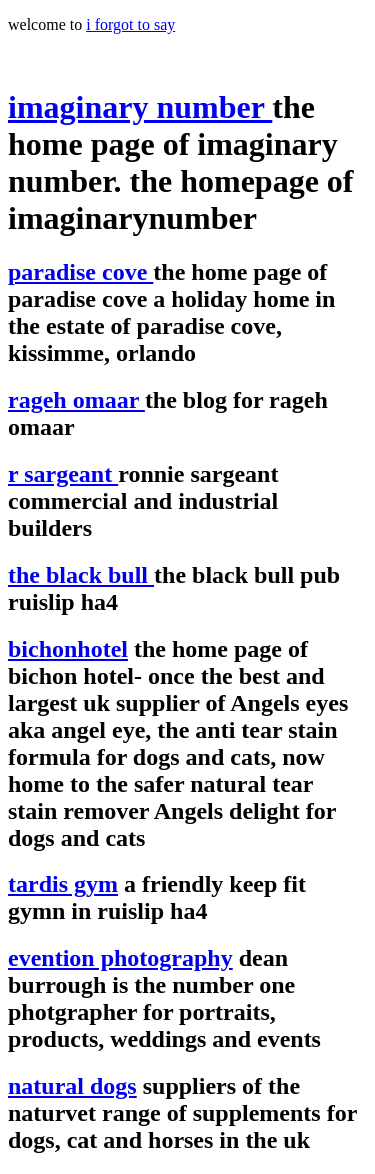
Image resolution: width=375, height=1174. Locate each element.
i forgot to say (130, 24)
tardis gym (63, 884)
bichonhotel (68, 649)
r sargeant (63, 474)
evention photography (120, 958)
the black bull (81, 575)
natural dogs (72, 1086)
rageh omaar (76, 400)
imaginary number (140, 107)
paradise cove (80, 272)
